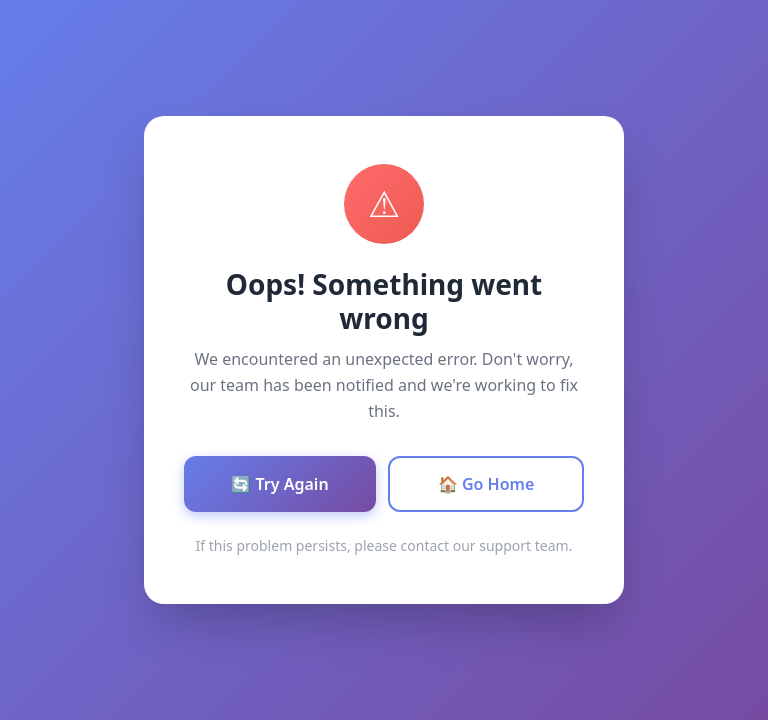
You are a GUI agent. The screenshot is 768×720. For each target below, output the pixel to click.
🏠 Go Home (486, 484)
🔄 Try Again (279, 484)
